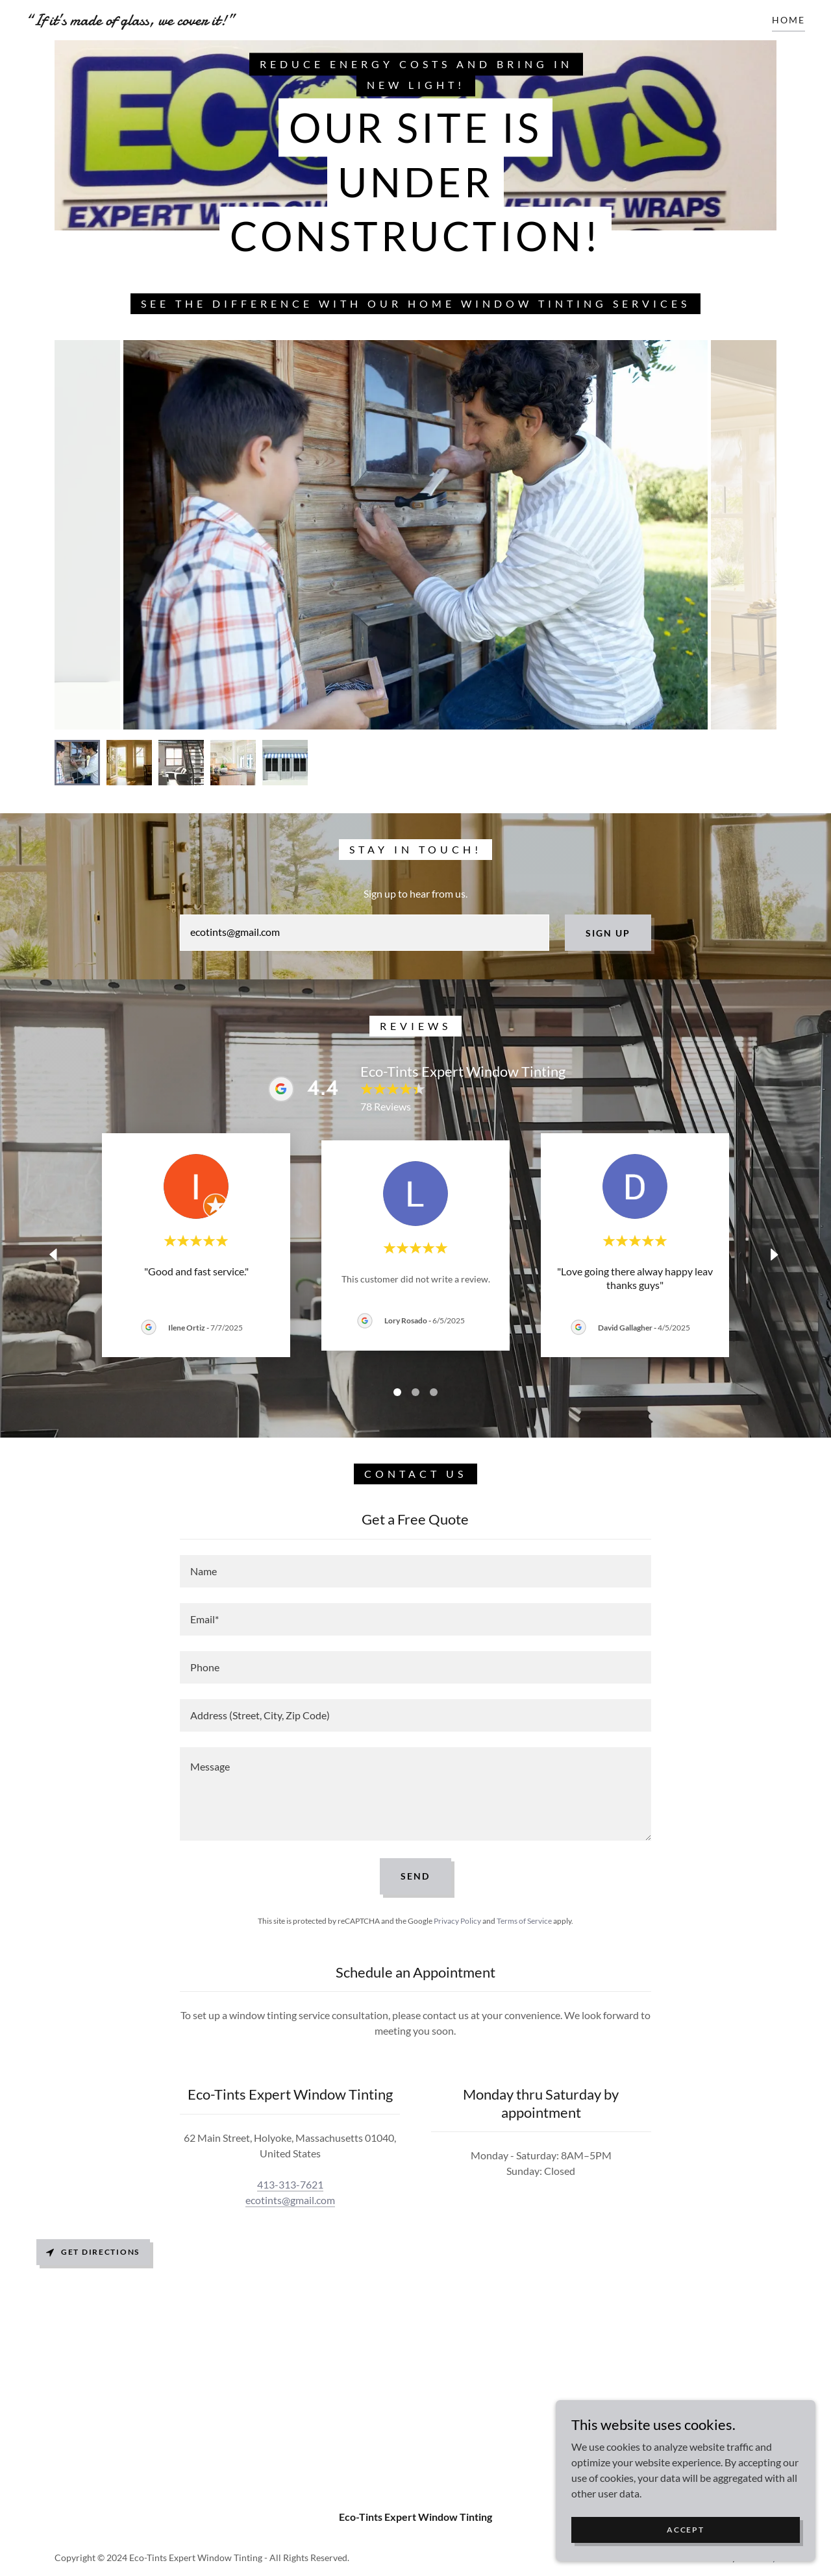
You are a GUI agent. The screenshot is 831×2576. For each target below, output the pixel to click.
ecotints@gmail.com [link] (290, 2200)
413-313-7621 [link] (290, 2184)
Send (415, 1876)
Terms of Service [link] (524, 1921)
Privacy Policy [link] (457, 1921)
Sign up (608, 932)
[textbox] (364, 932)
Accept (685, 2529)
